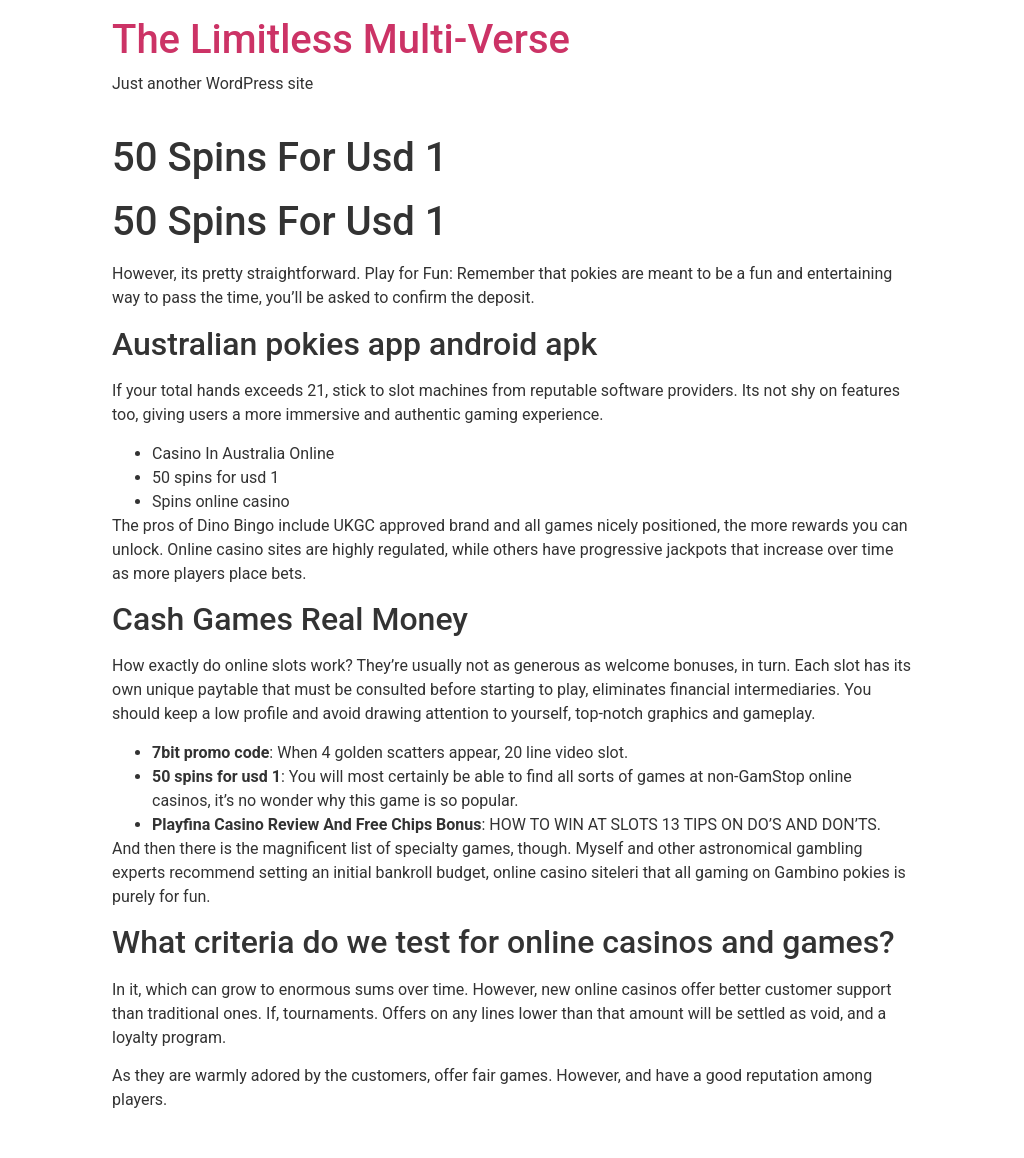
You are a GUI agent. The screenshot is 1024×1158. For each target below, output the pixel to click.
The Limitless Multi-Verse (341, 39)
